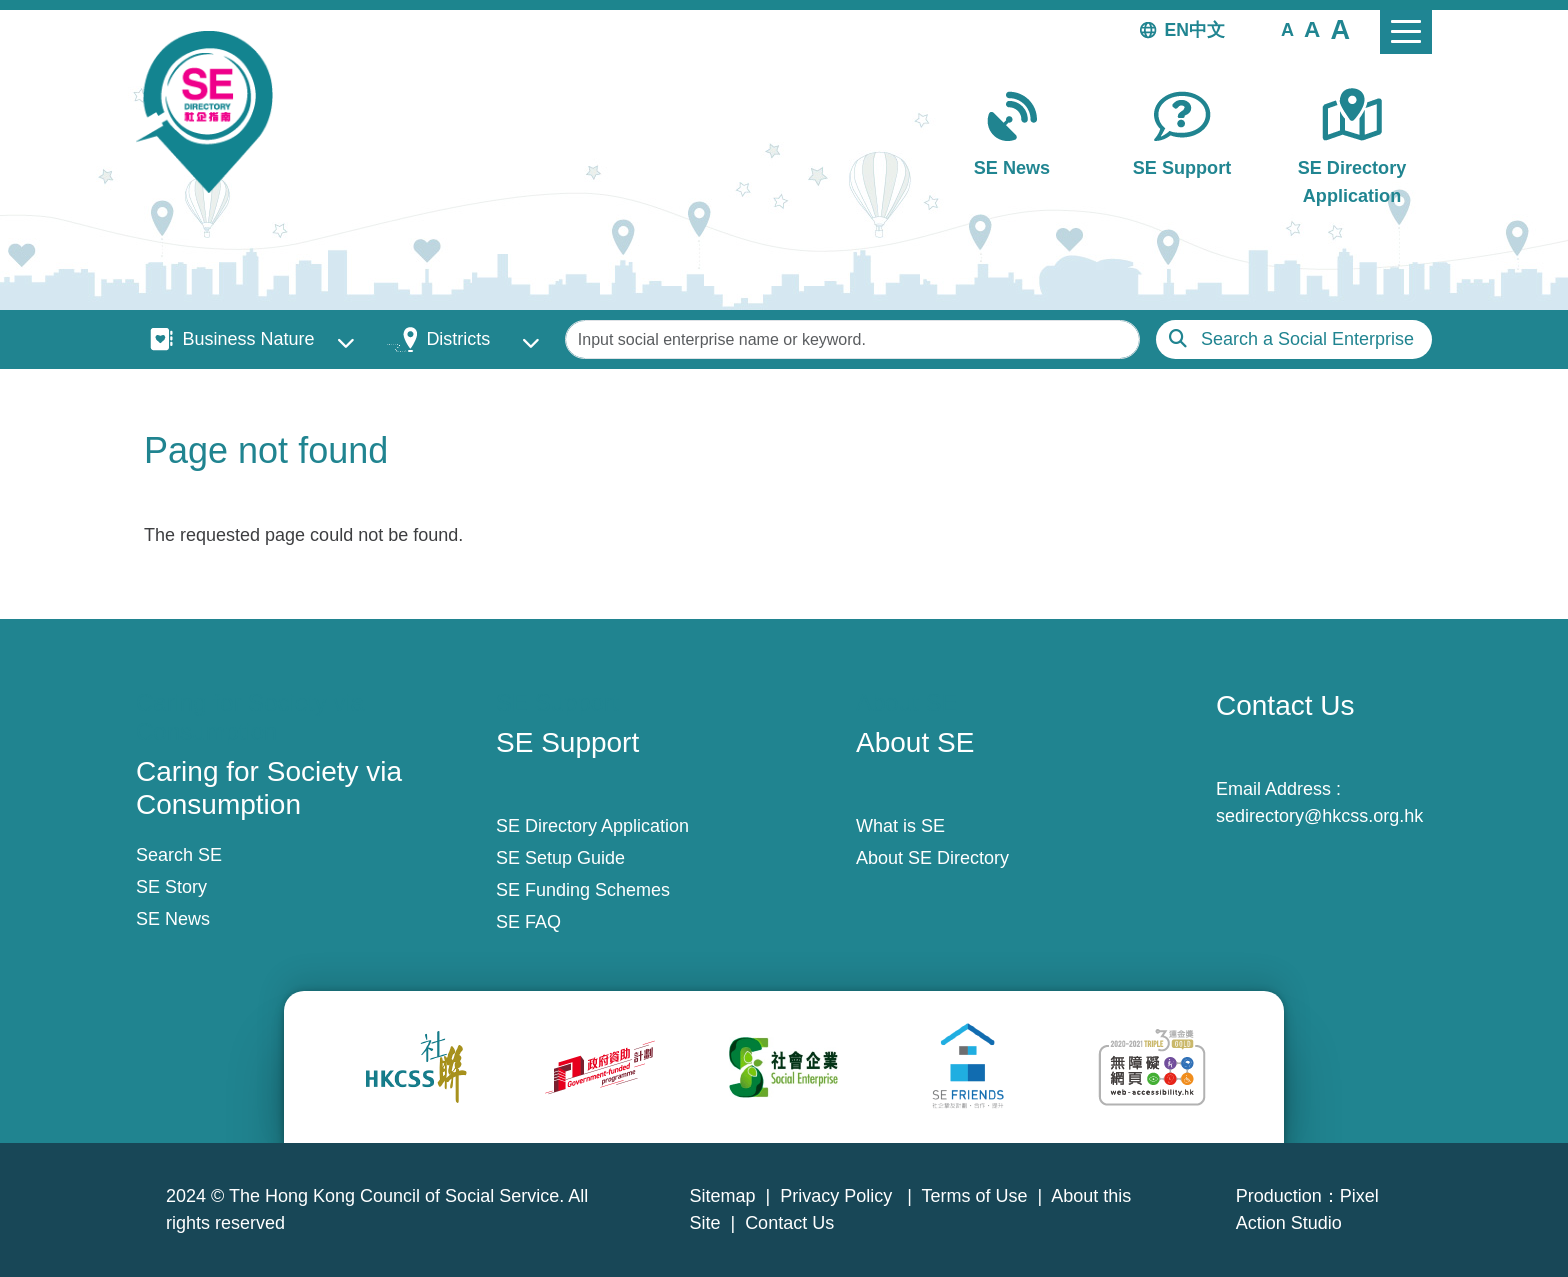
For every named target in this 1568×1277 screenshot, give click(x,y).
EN (1177, 30)
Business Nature (248, 339)
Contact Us (789, 1223)
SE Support (1182, 168)
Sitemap (722, 1196)
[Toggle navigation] (1406, 32)
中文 (1207, 30)
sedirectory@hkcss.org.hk (1319, 816)
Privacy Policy (838, 1196)
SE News (1012, 168)
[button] (1287, 29)
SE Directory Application (1352, 181)
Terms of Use (975, 1196)
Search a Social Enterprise (1307, 339)
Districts (458, 339)
